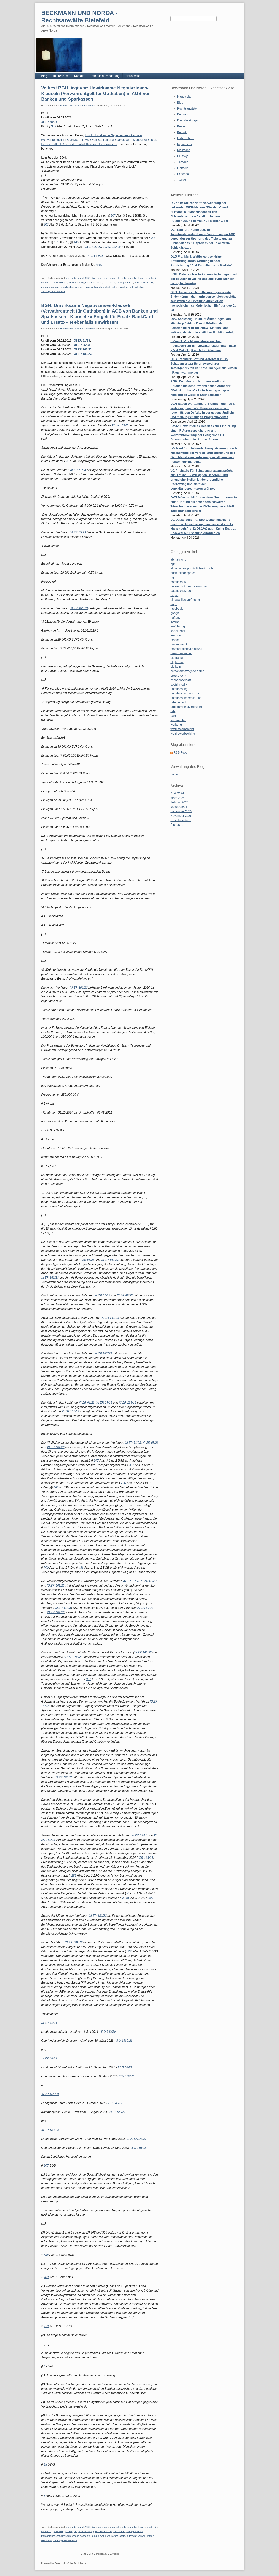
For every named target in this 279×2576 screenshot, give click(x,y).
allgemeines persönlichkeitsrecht (191, 568)
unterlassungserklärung (185, 697)
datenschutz (178, 581)
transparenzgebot (143, 282)
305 (153, 237)
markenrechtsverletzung (186, 648)
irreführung (177, 626)
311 (56, 242)
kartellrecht (177, 631)
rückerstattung (76, 282)
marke (174, 639)
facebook (176, 608)
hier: (99, 264)
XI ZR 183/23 (83, 353)
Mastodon (183, 150)
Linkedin (182, 168)
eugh (173, 604)
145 (76, 242)
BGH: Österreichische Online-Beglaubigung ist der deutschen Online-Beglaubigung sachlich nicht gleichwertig (203, 279)
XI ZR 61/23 (82, 340)
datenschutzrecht (181, 590)
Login (174, 774)
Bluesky (182, 156)
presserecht (178, 675)
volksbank (140, 287)
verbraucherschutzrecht (103, 287)
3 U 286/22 (138, 2147)
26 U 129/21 (117, 2112)
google (174, 613)
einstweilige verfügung (185, 599)
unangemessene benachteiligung (59, 287)
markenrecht (178, 644)
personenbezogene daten (187, 671)
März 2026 (177, 797)
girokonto (58, 282)
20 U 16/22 (126, 2076)
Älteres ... (176, 824)
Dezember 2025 (181, 811)
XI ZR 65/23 (49, 121)
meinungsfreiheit (181, 653)
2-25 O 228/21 (136, 2138)
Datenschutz (185, 138)
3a (127, 1897)
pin (65, 282)
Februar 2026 (179, 802)
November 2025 (181, 815)
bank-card (102, 278)
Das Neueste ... (180, 820)
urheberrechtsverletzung (186, 706)
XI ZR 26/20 (93, 246)
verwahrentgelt (126, 287)
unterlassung (179, 689)
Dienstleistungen (188, 120)
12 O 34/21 (125, 2067)
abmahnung (178, 559)
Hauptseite (133, 76)
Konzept (182, 114)
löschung (176, 635)
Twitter (181, 179)
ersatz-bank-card (136, 278)
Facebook (183, 174)
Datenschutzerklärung (104, 76)
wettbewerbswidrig (182, 733)
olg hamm (176, 662)
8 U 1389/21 (124, 2040)
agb (68, 278)
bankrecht (115, 278)
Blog (44, 76)
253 (73, 1875)
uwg (173, 715)
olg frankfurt (178, 657)
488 (55, 1487)
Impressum (60, 76)
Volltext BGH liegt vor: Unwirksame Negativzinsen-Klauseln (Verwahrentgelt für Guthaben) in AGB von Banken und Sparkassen (96, 93)
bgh (124, 278)
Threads (182, 162)
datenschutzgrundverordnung (189, 586)
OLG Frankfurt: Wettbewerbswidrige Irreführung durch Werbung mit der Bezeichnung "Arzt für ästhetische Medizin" (201, 261)
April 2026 (177, 793)
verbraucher (178, 720)
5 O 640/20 (108, 2031)
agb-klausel (78, 278)
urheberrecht (178, 702)
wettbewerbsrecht (182, 729)
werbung (176, 724)
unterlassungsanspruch (185, 693)
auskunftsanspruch (182, 573)
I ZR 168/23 (145, 1857)
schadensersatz (93, 282)
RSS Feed (180, 752)
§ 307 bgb (90, 278)
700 (123, 1482)
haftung (175, 617)
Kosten (182, 126)
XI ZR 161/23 (83, 349)
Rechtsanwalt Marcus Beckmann (77, 105)
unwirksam (84, 287)
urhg (173, 711)
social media (178, 684)
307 (53, 126)
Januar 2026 (178, 806)
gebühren (46, 282)
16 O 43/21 (115, 2103)
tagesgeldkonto (125, 282)
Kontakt (79, 76)
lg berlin (68, 2531)
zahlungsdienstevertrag (53, 291)
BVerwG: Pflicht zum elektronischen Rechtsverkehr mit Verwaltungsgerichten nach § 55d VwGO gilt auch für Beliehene (203, 346)
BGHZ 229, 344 (113, 246)
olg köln (175, 666)
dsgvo (174, 595)
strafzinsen (109, 282)
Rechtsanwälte (187, 108)
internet (175, 622)
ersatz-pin (151, 278)
